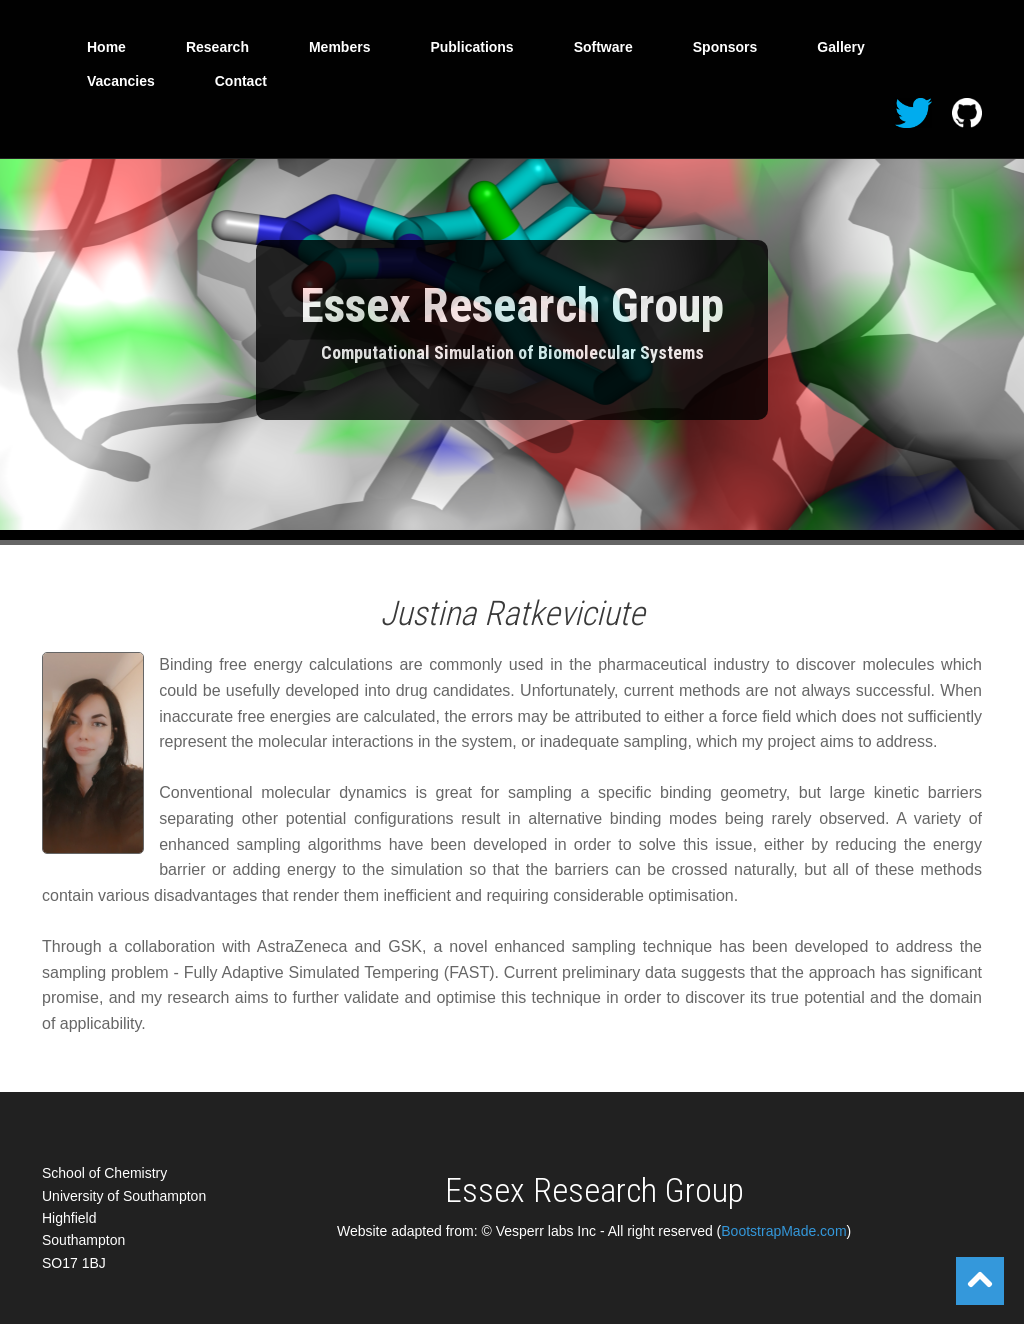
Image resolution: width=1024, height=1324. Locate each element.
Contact (241, 81)
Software (603, 47)
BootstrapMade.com (783, 1231)
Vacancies (121, 81)
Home (106, 47)
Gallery (840, 47)
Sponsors (725, 47)
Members (339, 47)
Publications (471, 47)
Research (217, 47)
